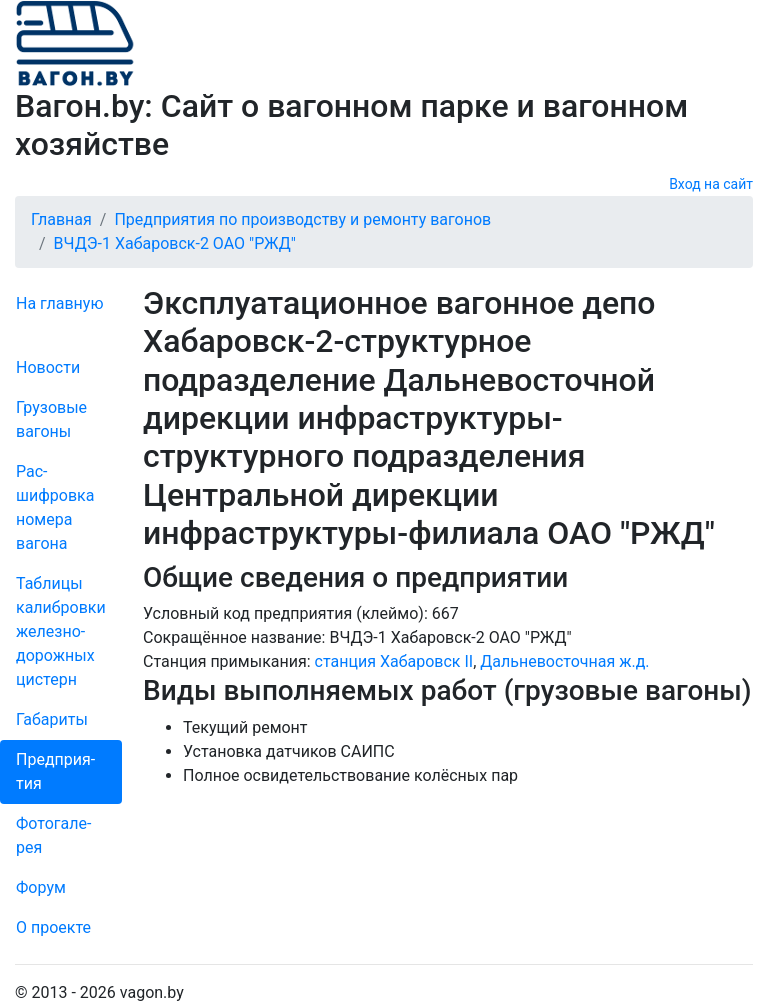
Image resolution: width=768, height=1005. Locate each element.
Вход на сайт (711, 184)
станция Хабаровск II (394, 661)
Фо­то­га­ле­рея (53, 835)
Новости (48, 367)
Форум (41, 887)
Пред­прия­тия (55, 771)
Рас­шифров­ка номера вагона (55, 507)
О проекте (53, 927)
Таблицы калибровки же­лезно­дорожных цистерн (61, 631)
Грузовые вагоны (51, 419)
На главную (59, 303)
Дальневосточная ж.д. (564, 661)
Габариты (52, 719)
